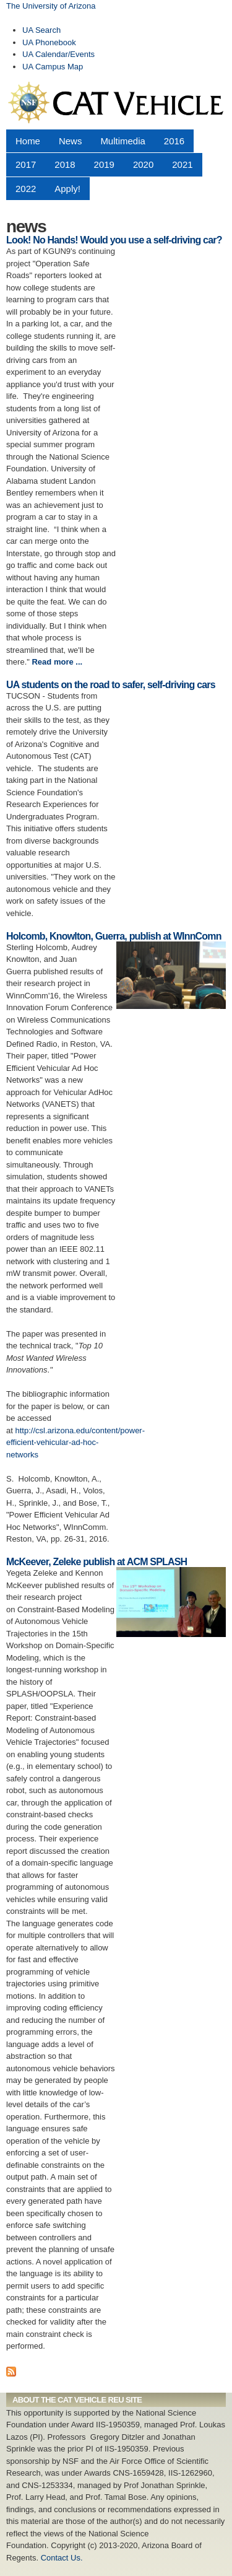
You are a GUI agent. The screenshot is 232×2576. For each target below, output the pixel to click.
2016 (174, 141)
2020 (143, 164)
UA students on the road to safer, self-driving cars (110, 684)
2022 (25, 188)
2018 (64, 164)
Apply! (67, 188)
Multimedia (122, 141)
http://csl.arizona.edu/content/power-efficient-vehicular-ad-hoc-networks (75, 1442)
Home (27, 141)
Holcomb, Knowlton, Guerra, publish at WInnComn (113, 936)
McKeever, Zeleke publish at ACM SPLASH (96, 1562)
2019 (104, 164)
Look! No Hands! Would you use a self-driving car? (114, 240)
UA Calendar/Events (58, 54)
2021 (182, 164)
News (70, 141)
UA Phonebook (49, 42)
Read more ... (57, 661)
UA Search (41, 30)
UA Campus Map (52, 66)
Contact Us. (62, 2557)
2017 (25, 164)
